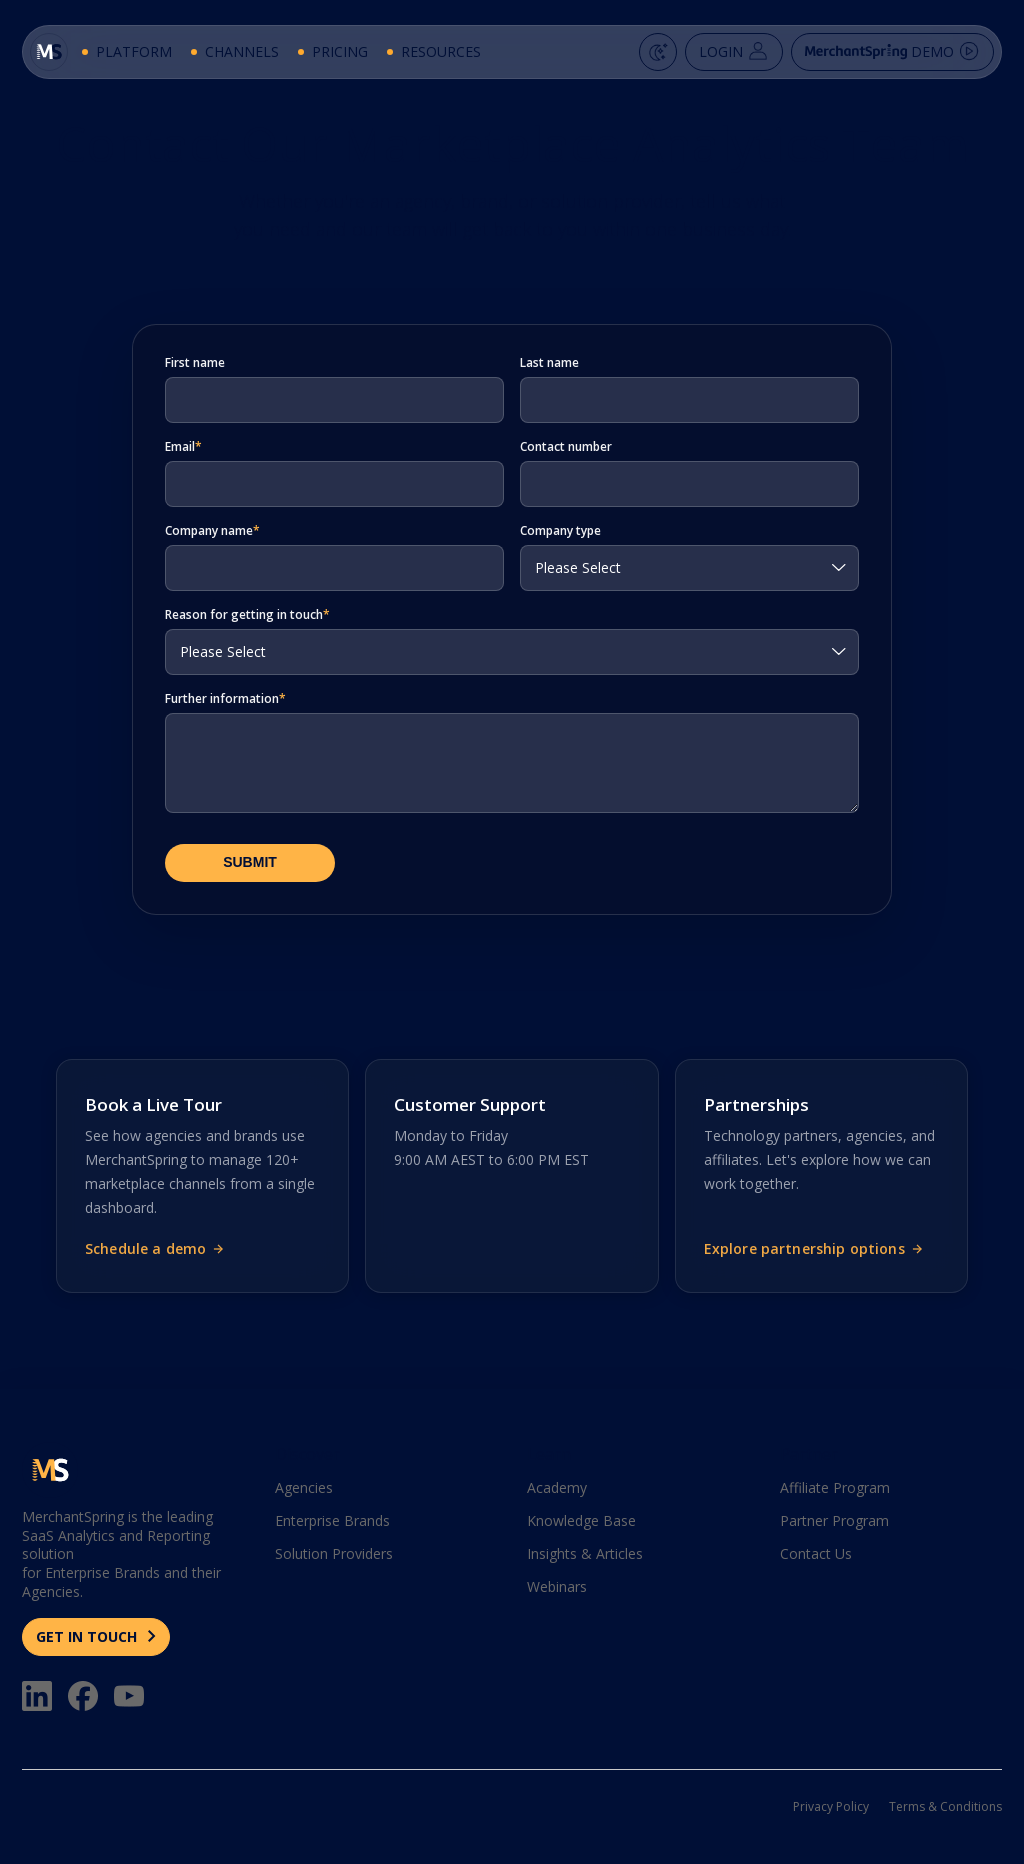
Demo (881, 58)
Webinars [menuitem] (557, 1586)
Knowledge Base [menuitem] (581, 1520)
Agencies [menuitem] (304, 1487)
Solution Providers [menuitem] (334, 1553)
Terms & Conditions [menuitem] (945, 1806)
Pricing (342, 58)
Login (723, 58)
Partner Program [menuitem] (834, 1520)
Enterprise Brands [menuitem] (332, 1520)
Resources (443, 58)
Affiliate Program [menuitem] (835, 1487)
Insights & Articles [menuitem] (585, 1553)
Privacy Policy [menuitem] (831, 1806)
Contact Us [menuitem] (816, 1553)
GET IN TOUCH (88, 1636)
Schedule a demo (155, 1248)
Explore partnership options (814, 1248)
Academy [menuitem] (557, 1487)
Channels (244, 58)
